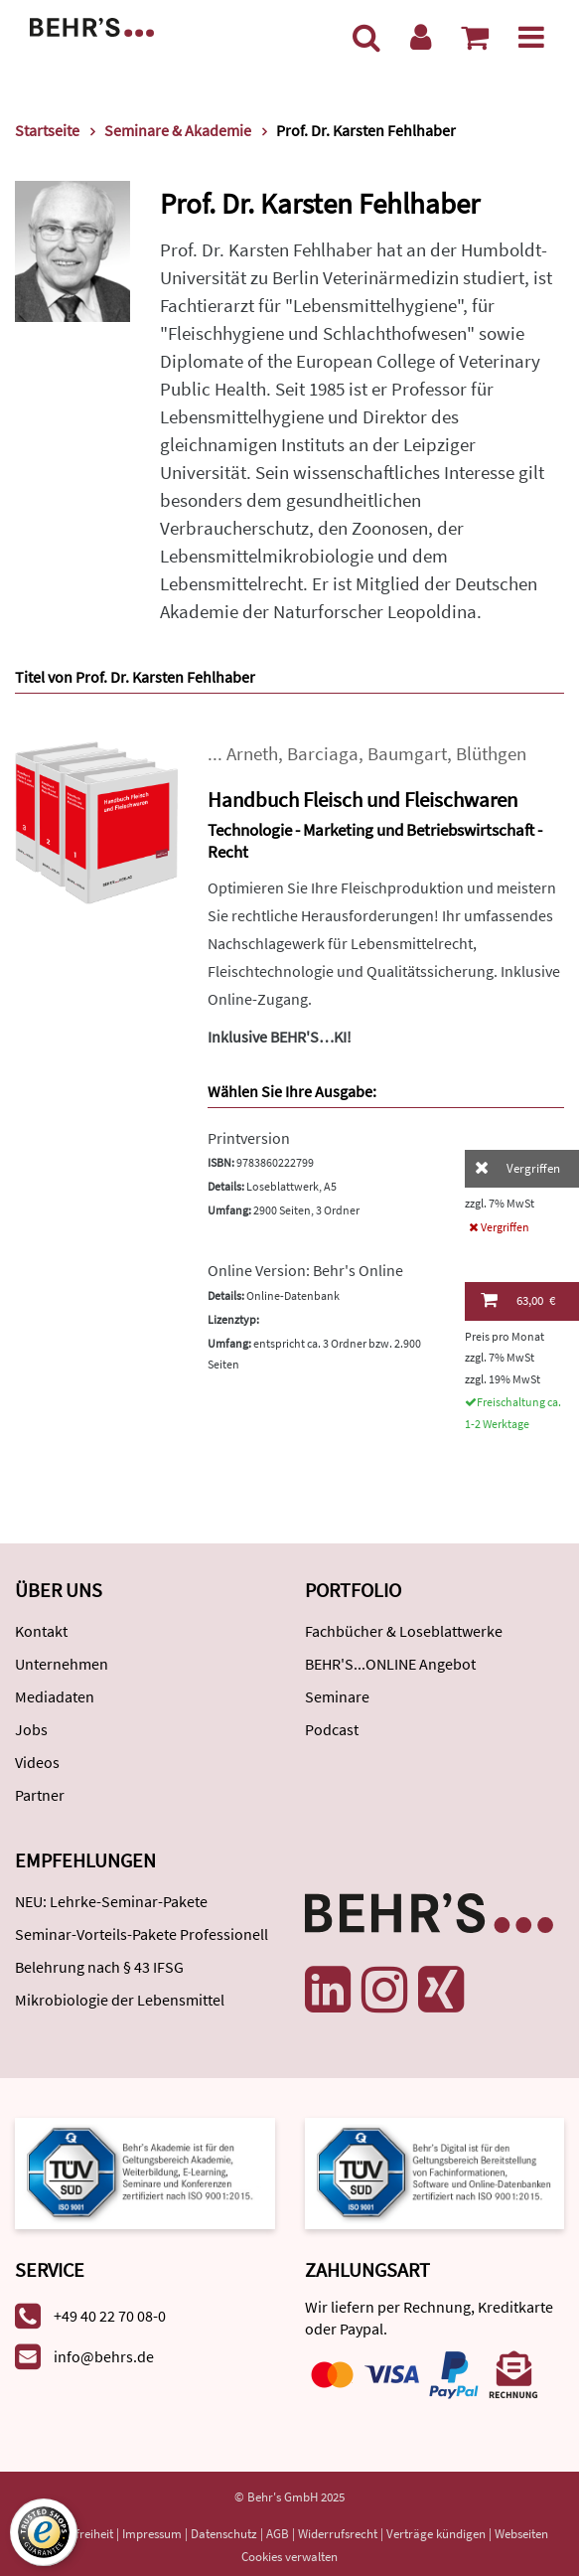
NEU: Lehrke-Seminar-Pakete (111, 1901)
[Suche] (366, 37)
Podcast (332, 1729)
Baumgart (407, 753)
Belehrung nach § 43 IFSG (99, 1967)
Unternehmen (61, 1664)
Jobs (31, 1729)
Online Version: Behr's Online (305, 1270)
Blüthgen (491, 753)
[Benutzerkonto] (420, 37)
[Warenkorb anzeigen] (475, 37)
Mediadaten (54, 1696)
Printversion (249, 1138)
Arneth (252, 753)
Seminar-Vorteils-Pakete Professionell (141, 1934)
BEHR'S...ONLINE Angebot (390, 1664)
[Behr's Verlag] (92, 25)
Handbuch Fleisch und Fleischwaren (362, 799)
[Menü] (531, 37)
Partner (40, 1795)
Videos (37, 1762)
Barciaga (323, 753)
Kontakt (41, 1631)
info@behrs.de (104, 2356)
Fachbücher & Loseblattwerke (404, 1631)
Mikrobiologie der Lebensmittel (119, 2000)
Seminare (337, 1696)
